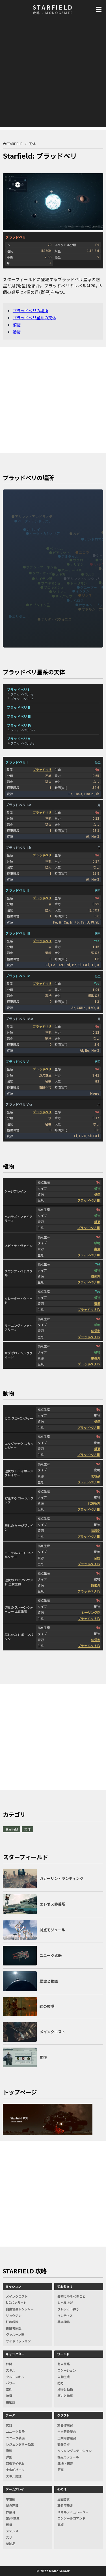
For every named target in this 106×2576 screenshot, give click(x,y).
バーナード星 (71, 570)
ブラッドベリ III (19, 716)
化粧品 (95, 1476)
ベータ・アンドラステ (35, 521)
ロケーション (66, 2370)
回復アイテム (15, 2463)
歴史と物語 (65, 2395)
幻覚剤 (95, 1330)
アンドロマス (95, 539)
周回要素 (63, 2499)
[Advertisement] (53, 74)
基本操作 (63, 2321)
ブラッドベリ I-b (21, 698)
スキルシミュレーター (72, 2512)
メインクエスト (17, 2296)
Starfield (11, 1829)
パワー (10, 2383)
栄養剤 (95, 1358)
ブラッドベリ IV (19, 725)
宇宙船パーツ (15, 2469)
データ (10, 2415)
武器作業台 (65, 2425)
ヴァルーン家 (15, 2334)
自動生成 (63, 2376)
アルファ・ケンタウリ (84, 578)
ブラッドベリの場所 (30, 310)
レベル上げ (65, 2302)
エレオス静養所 (52, 1904)
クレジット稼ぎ (68, 2309)
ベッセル (56, 548)
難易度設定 (65, 2505)
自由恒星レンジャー (20, 2309)
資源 (9, 2450)
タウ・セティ (42, 572)
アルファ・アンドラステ (33, 516)
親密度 (10, 2402)
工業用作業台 (66, 2438)
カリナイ (33, 529)
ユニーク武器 (15, 2431)
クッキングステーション (74, 2450)
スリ (9, 2537)
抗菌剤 (95, 1276)
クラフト (63, 2415)
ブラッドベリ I (18, 689)
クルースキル (15, 2376)
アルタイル (69, 556)
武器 (9, 2425)
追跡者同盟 (13, 2328)
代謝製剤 (94, 1503)
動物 (17, 331)
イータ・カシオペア (44, 533)
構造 (97, 1194)
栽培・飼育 (65, 2463)
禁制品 (10, 2543)
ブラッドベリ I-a (22, 694)
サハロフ (77, 600)
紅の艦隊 (12, 2321)
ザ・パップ (63, 596)
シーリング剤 (91, 1612)
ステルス (12, 2531)
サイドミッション (18, 2341)
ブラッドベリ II (18, 707)
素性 (9, 2389)
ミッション (13, 2286)
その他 (61, 2489)
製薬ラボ (63, 2444)
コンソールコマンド (71, 2518)
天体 (27, 1829)
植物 (17, 324)
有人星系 (63, 2363)
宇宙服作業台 (66, 2431)
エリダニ (19, 616)
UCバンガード (16, 2302)
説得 (9, 2524)
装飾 (97, 1558)
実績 (60, 2524)
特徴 (9, 2395)
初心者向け (65, 2286)
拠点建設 (12, 2505)
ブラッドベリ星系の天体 (34, 317)
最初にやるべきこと (71, 2296)
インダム (82, 591)
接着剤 (95, 1530)
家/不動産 (13, 2518)
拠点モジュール (68, 2457)
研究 (60, 2469)
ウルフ (90, 574)
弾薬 (9, 2457)
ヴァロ (78, 559)
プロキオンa (50, 583)
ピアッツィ (61, 552)
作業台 (10, 2512)
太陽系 (60, 574)
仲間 (9, 2363)
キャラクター (15, 2354)
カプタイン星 (39, 604)
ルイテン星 (43, 578)
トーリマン (78, 583)
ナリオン (77, 564)
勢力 (60, 2383)
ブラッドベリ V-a (22, 743)
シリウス (59, 591)
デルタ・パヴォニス (56, 619)
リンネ (87, 595)
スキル (10, 2370)
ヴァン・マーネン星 (41, 567)
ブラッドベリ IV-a (22, 730)
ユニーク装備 (15, 2438)
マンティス (65, 2315)
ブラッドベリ (42, 769)
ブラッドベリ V (18, 738)
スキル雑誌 (13, 2476)
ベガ (76, 533)
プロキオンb (53, 587)
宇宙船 (10, 2499)
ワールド (63, 2354)
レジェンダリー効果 (20, 2444)
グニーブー (88, 587)
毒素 (97, 1249)
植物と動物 (65, 2389)
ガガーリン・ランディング (61, 1878)
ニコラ (84, 552)
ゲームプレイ (15, 2489)
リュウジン (13, 2315)
